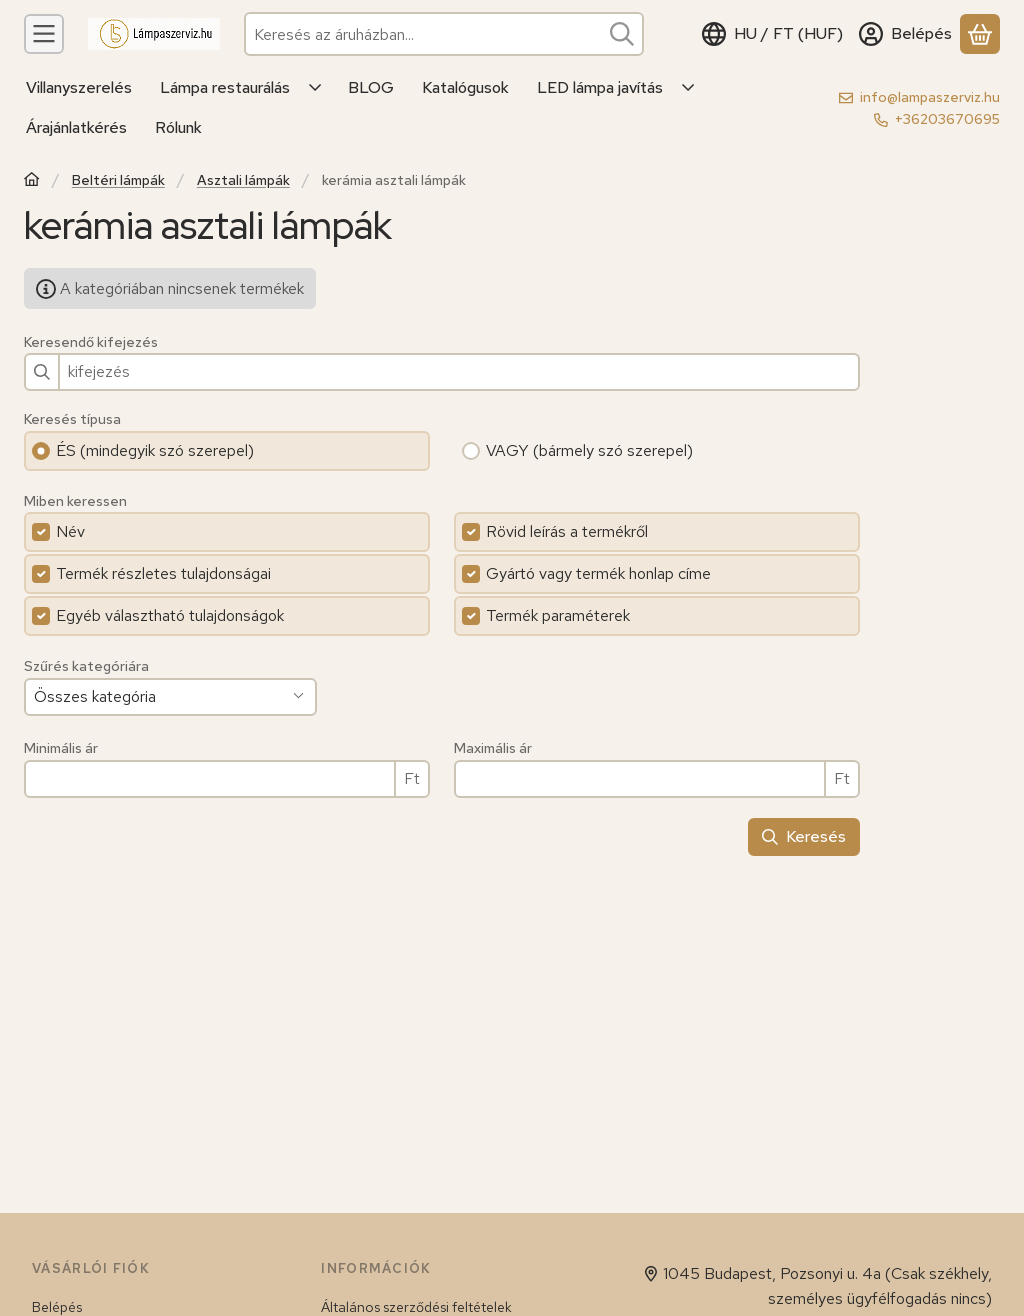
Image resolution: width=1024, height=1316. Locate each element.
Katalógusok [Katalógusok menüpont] (465, 87)
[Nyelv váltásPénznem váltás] (772, 34)
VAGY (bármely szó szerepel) (589, 450)
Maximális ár (493, 748)
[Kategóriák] (44, 34)
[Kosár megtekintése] (980, 34)
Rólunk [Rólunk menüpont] (178, 127)
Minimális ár (61, 748)
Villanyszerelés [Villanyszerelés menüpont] (79, 87)
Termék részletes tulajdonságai (163, 573)
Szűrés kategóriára (86, 666)
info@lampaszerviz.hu (930, 97)
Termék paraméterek (558, 615)
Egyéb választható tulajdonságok (170, 615)
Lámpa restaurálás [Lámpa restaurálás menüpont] (225, 87)
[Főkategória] (32, 181)
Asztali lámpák (243, 180)
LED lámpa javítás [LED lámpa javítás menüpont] (600, 87)
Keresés (804, 836)
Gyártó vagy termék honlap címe (598, 573)
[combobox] (444, 34)
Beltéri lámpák (118, 180)
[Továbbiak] (316, 88)
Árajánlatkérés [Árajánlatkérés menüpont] (76, 127)
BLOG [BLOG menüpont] (371, 87)
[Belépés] (905, 34)
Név (70, 531)
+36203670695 (947, 119)
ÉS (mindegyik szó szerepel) (155, 450)
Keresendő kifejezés (91, 342)
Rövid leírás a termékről (567, 531)
